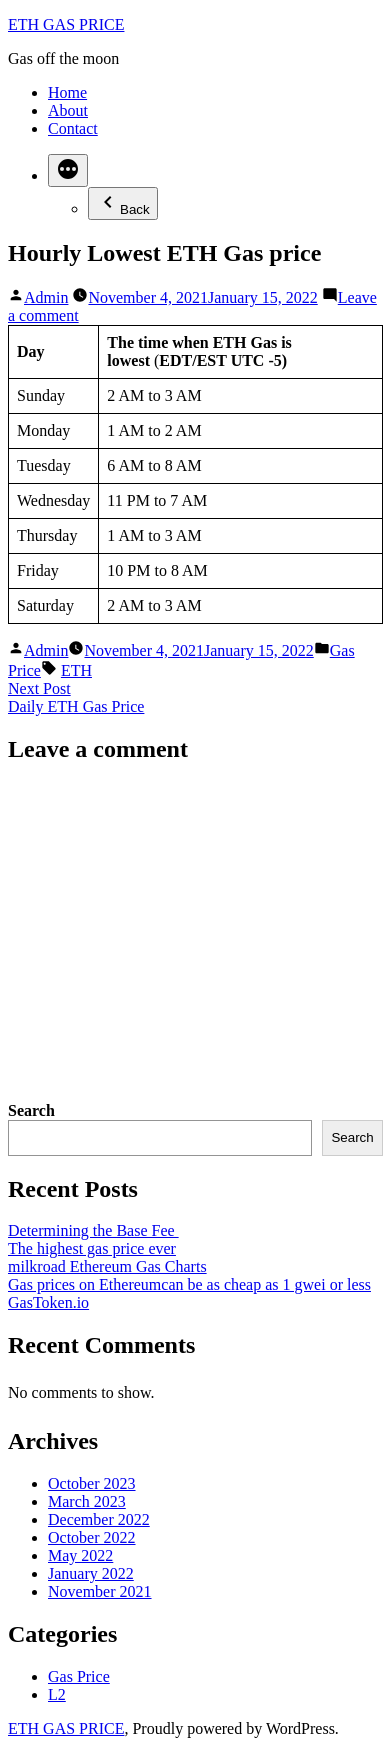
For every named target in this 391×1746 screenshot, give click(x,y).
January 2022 (91, 1573)
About (68, 110)
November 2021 (100, 1591)
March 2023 (87, 1501)
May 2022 (80, 1555)
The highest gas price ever (92, 1248)
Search (31, 1110)
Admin (46, 297)
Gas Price (79, 1676)
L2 (57, 1694)
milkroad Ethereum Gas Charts (107, 1266)
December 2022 (99, 1519)
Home (67, 92)
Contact (73, 128)
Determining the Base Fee (93, 1230)
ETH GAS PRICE (66, 24)
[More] (68, 170)
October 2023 (92, 1483)
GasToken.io (48, 1302)
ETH (76, 670)
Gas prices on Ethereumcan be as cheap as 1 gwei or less (189, 1284)
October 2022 (92, 1537)
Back (123, 203)
